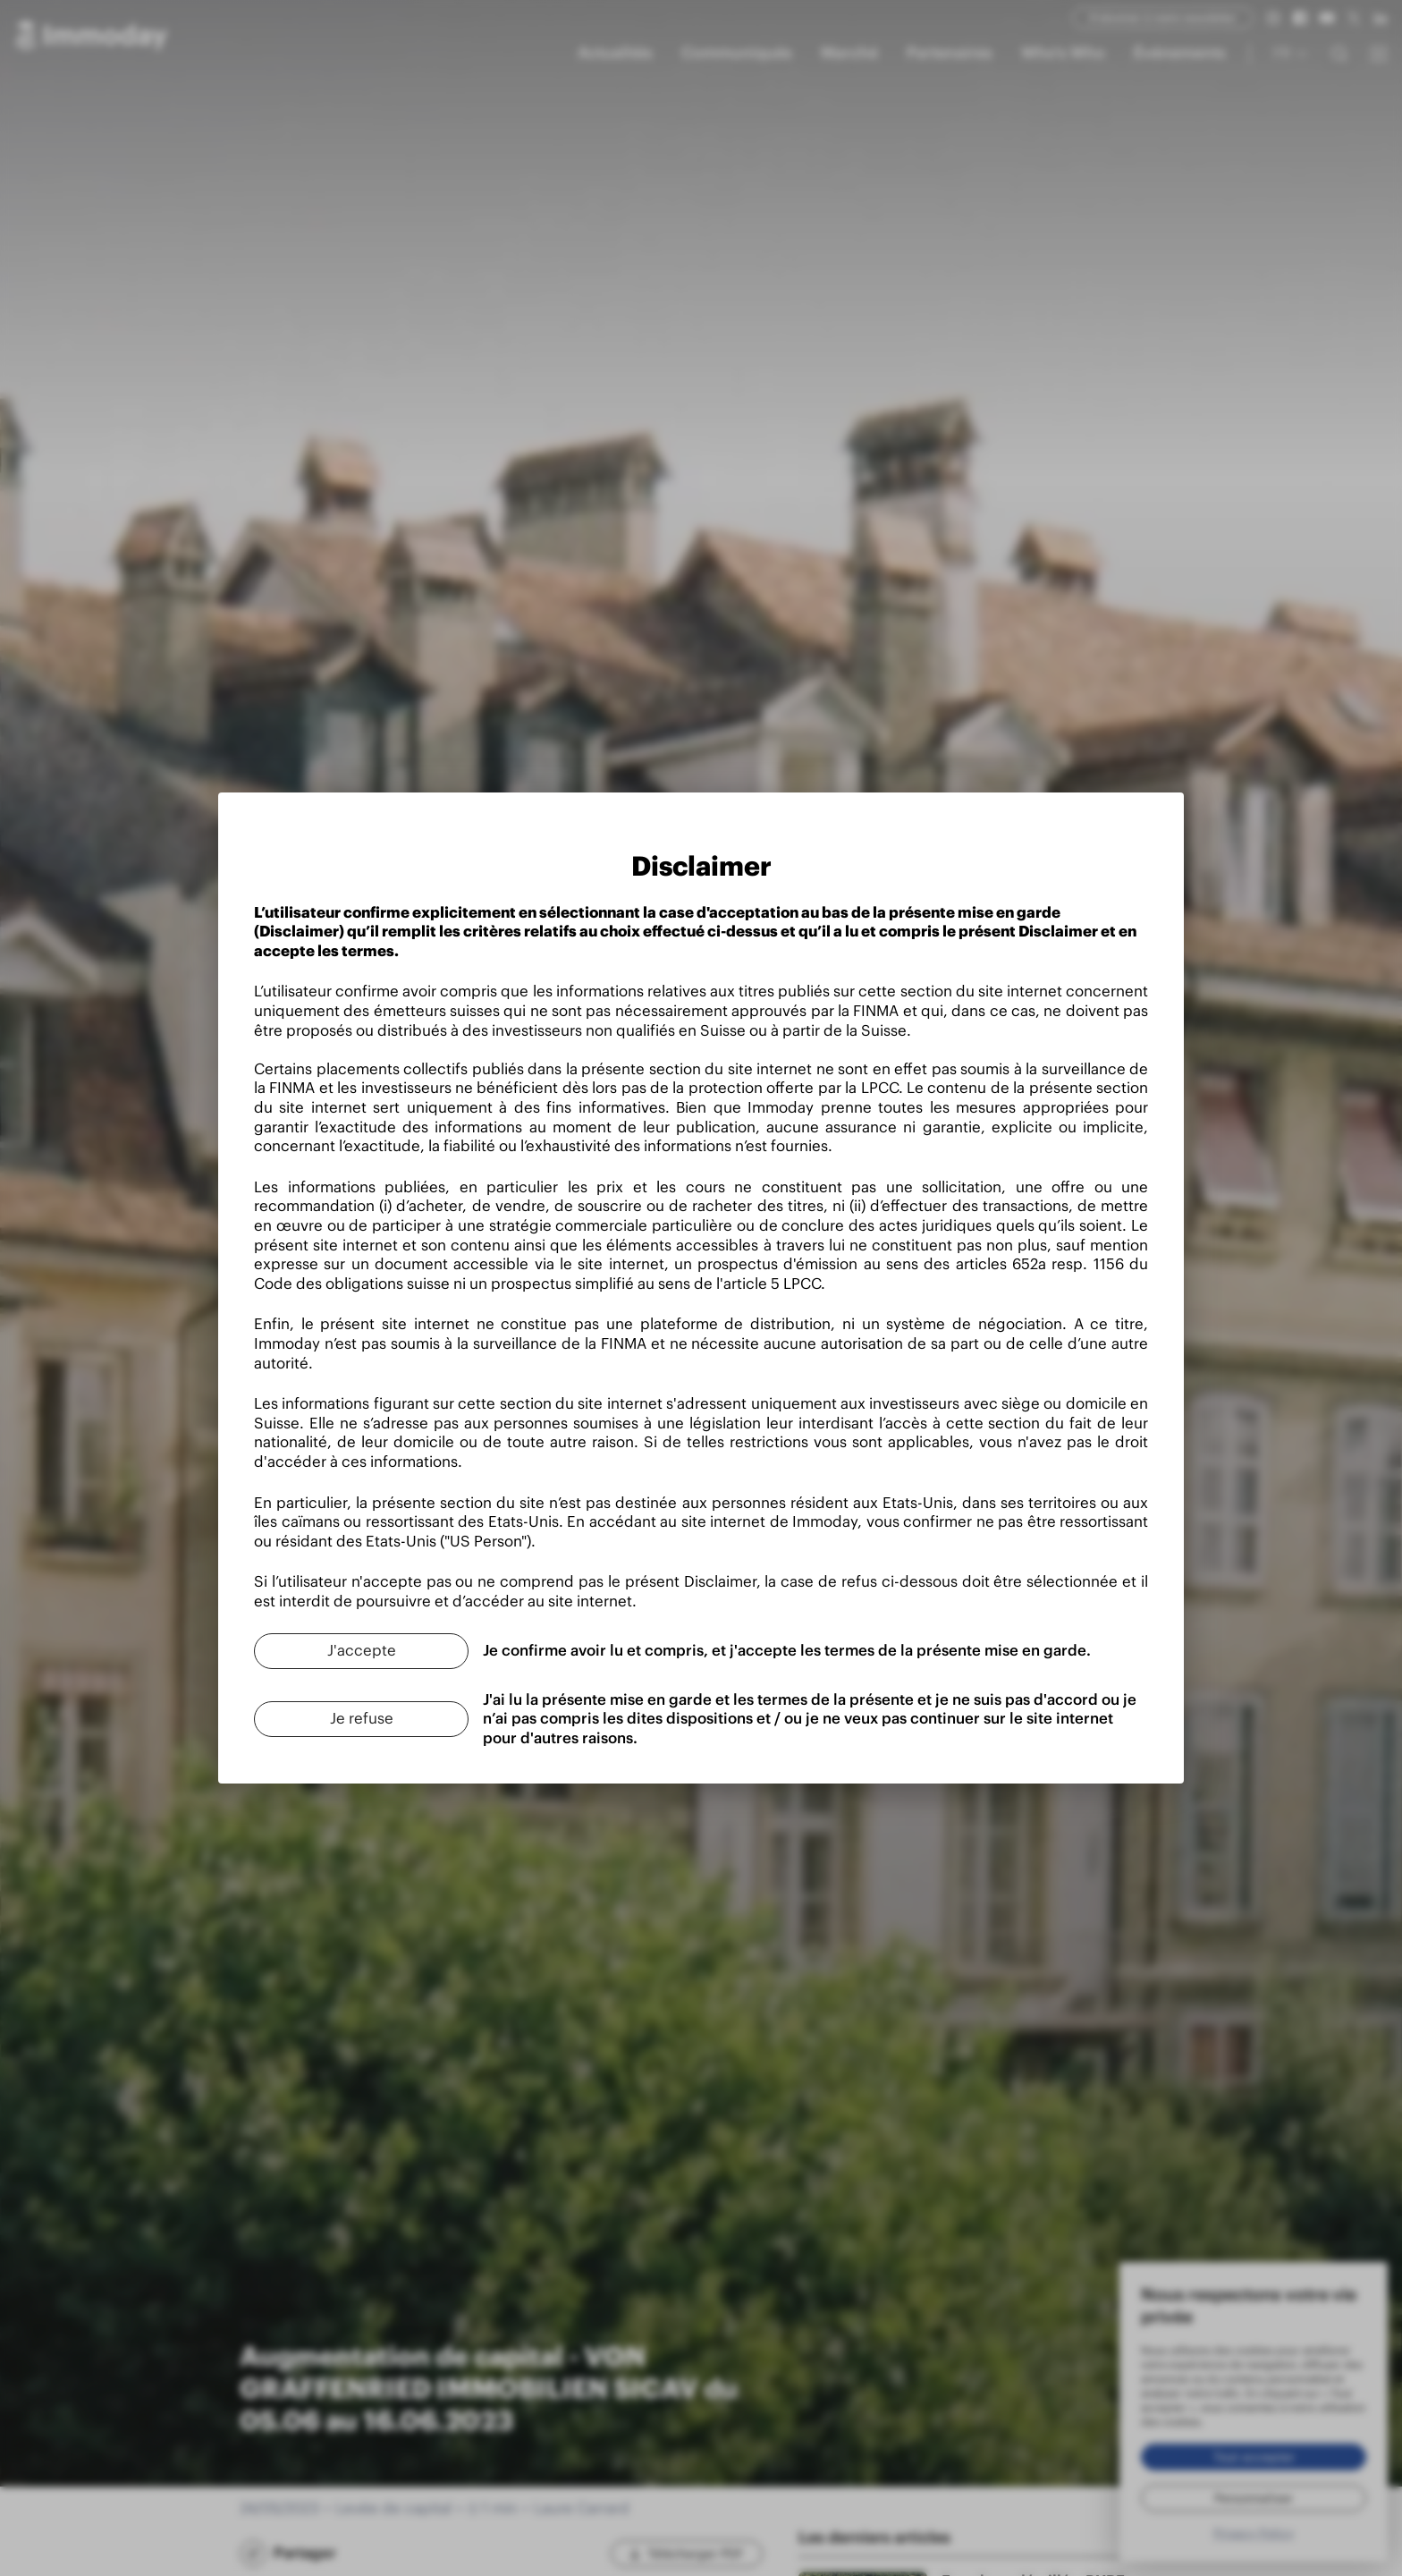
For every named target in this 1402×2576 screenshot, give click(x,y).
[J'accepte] (361, 1651)
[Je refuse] (361, 1719)
